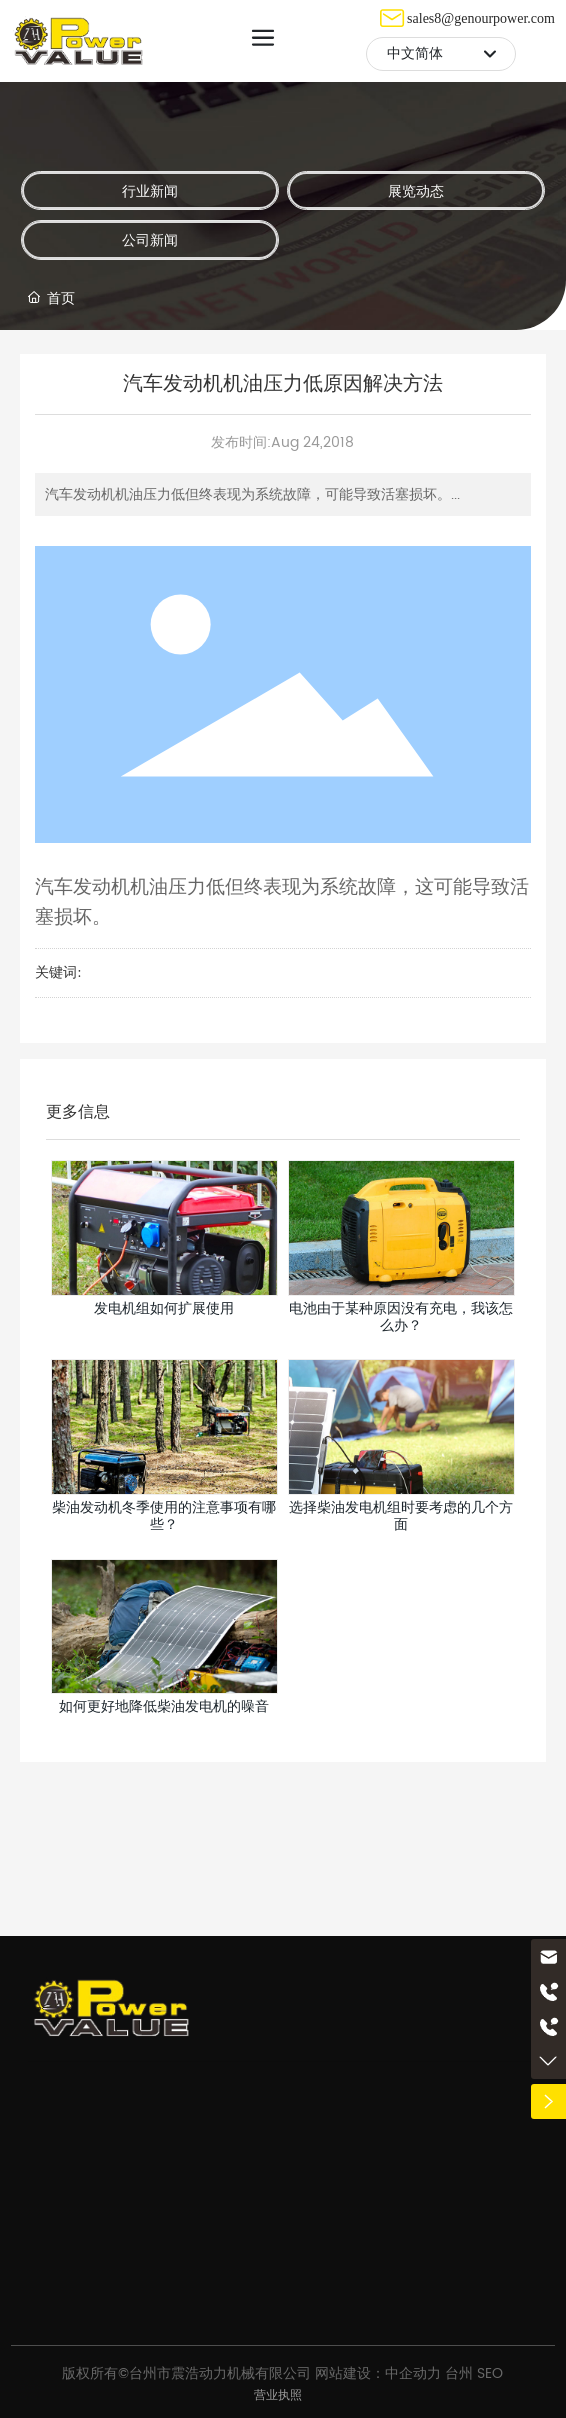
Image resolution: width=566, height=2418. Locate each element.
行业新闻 (150, 190)
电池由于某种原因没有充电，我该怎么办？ (401, 1317)
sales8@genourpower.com (481, 18)
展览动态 (416, 190)
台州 (459, 2373)
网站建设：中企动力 (378, 2373)
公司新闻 (150, 239)
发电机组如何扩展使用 (164, 1308)
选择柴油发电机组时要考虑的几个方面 (401, 1516)
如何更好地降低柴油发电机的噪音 (164, 1706)
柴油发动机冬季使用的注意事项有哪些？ (164, 1516)
